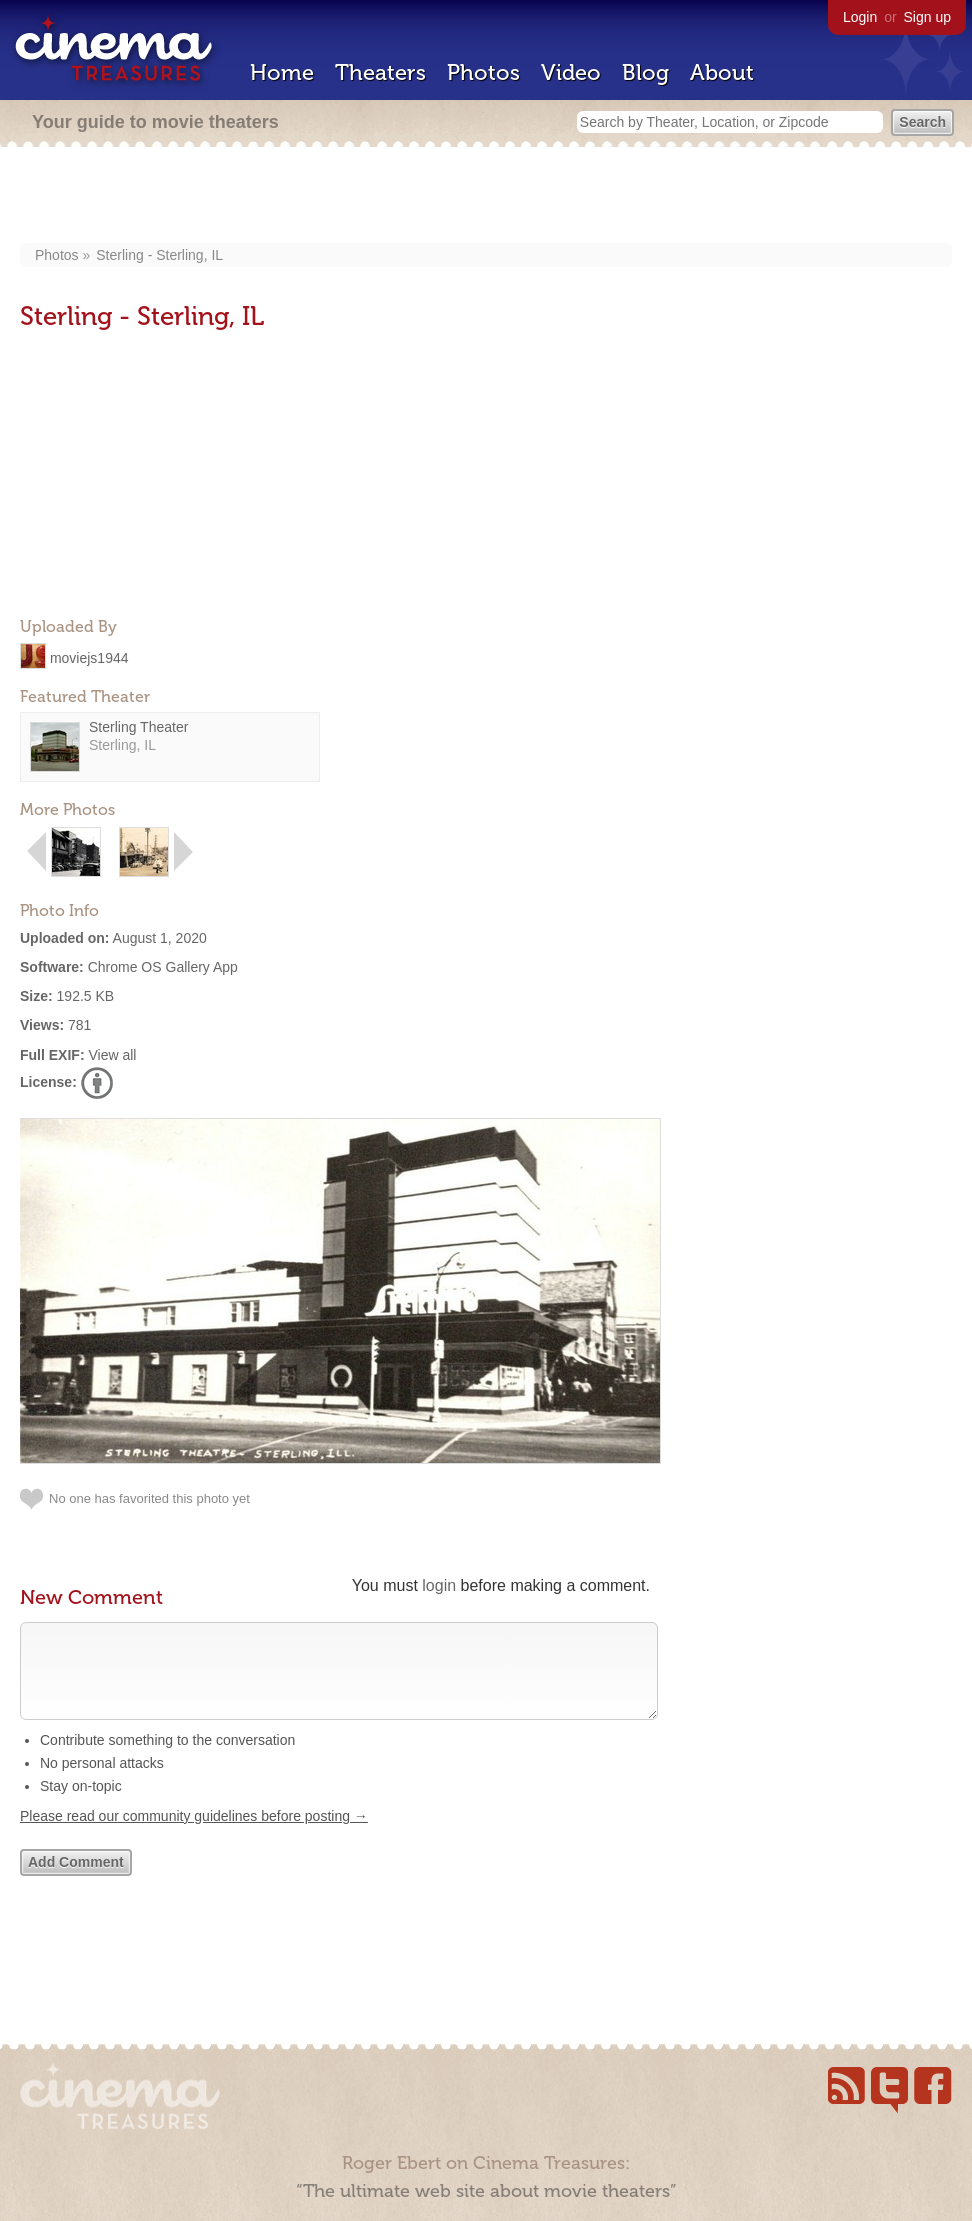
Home (282, 72)
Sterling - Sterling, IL (159, 255)
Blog (645, 72)
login (439, 1585)
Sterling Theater (138, 727)
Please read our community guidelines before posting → (194, 1836)
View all (112, 1055)
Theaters (380, 72)
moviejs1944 (89, 657)
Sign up (927, 17)
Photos (483, 72)
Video (571, 72)
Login (860, 17)
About (722, 72)
